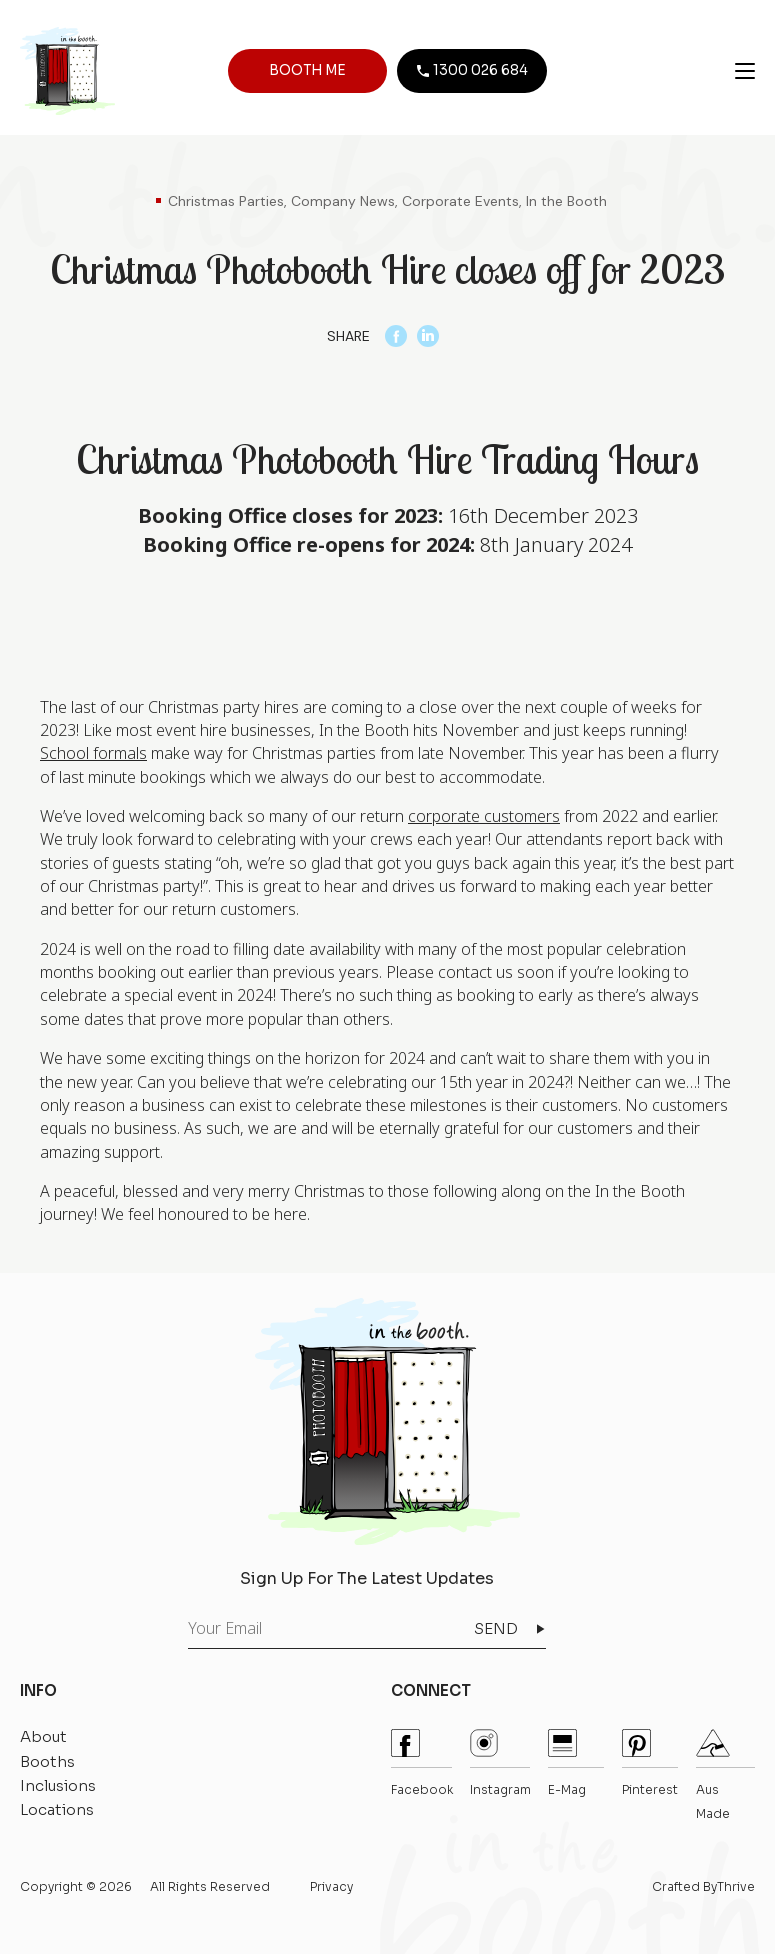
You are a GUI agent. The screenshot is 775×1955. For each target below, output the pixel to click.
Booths (47, 1761)
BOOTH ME (306, 72)
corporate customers (484, 817)
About (43, 1737)
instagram (500, 1764)
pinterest (650, 1764)
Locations (57, 1810)
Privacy (331, 1887)
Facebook (422, 1764)
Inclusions (58, 1786)
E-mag (567, 1764)
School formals (93, 754)
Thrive (736, 1887)
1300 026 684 (468, 72)
